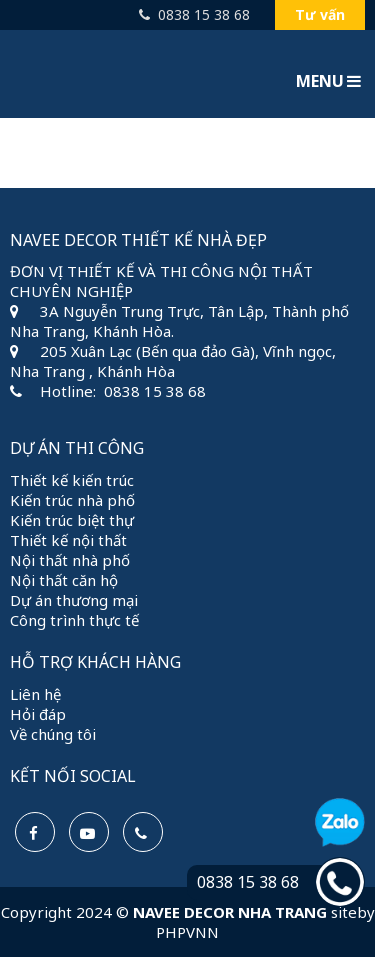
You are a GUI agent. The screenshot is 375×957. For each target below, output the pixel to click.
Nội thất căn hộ (64, 580)
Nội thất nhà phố (70, 560)
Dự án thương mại (74, 600)
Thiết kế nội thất (68, 540)
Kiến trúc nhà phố (72, 500)
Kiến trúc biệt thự (72, 520)
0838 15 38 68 (194, 14)
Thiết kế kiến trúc (72, 480)
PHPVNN (187, 932)
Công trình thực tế (74, 620)
